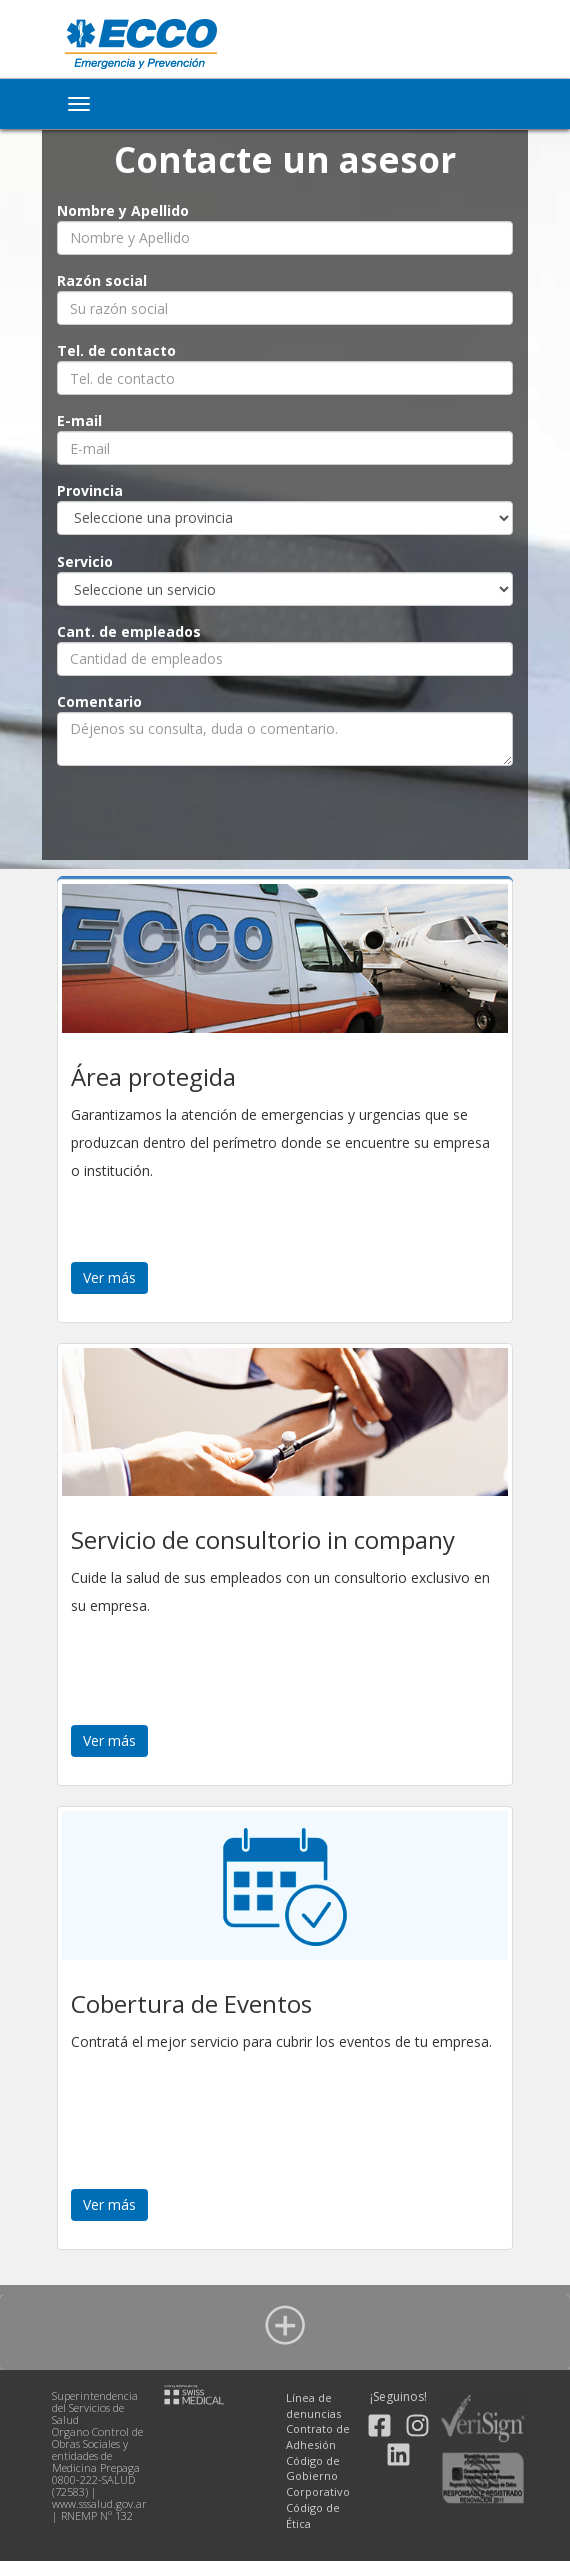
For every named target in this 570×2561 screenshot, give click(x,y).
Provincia (90, 490)
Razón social (102, 280)
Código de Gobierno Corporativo (318, 2476)
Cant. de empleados (129, 631)
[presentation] (285, 814)
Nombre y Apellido (123, 210)
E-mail (79, 420)
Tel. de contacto (116, 350)
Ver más (109, 1277)
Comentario (99, 701)
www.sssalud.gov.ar (99, 2503)
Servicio (85, 561)
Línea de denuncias (313, 2405)
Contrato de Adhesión (318, 2436)
